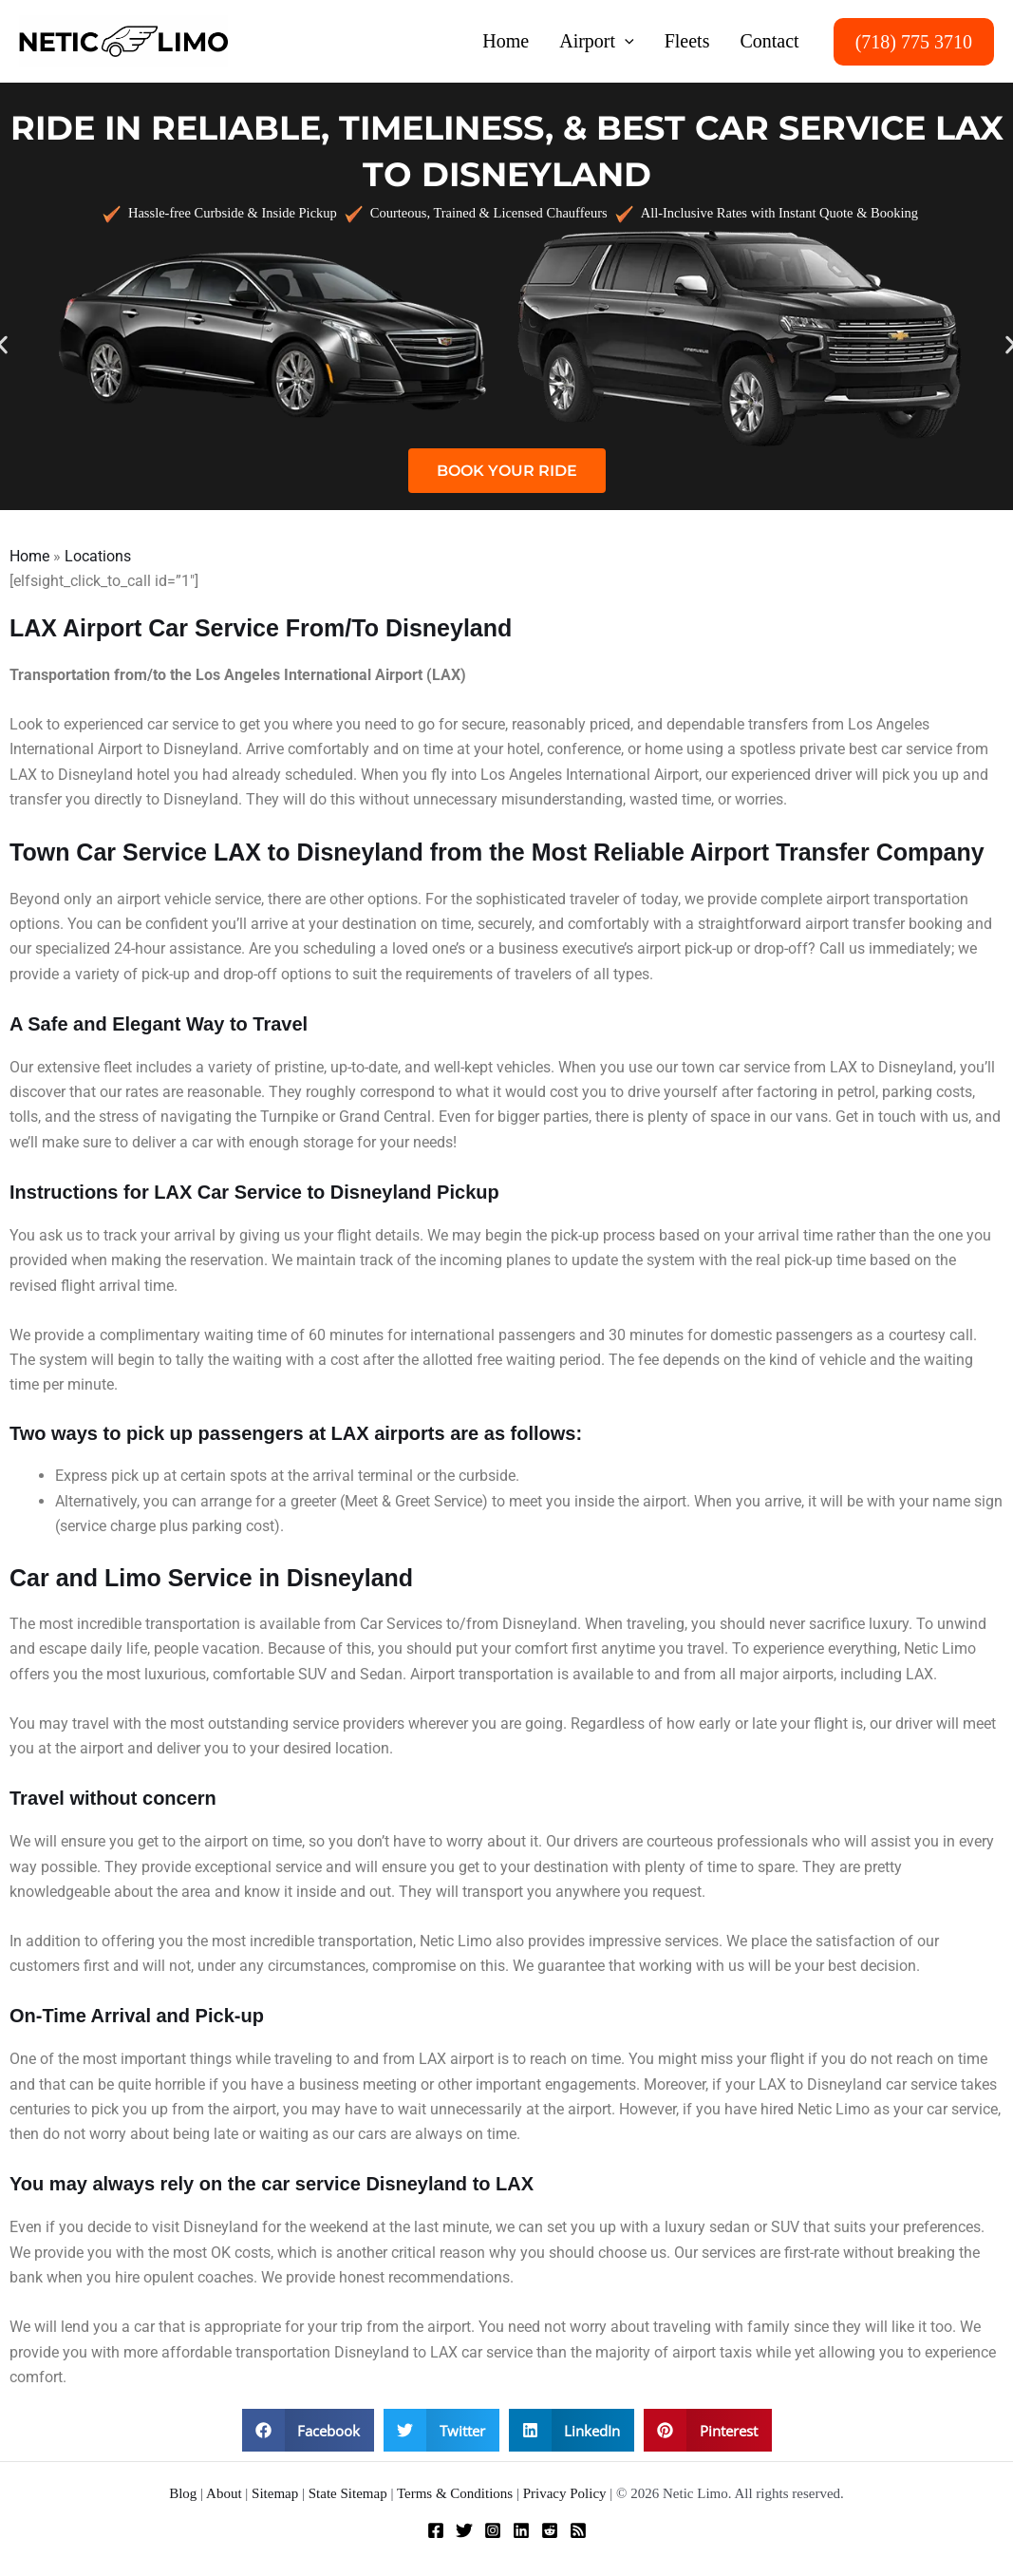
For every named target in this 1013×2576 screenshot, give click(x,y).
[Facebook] (435, 2530)
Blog (183, 2493)
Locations (98, 556)
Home (29, 556)
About (224, 2493)
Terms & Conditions (455, 2493)
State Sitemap (348, 2493)
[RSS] (578, 2530)
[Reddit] (549, 2530)
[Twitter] (464, 2530)
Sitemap (275, 2493)
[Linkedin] (521, 2530)
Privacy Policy (565, 2493)
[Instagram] (492, 2530)
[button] (624, 41)
